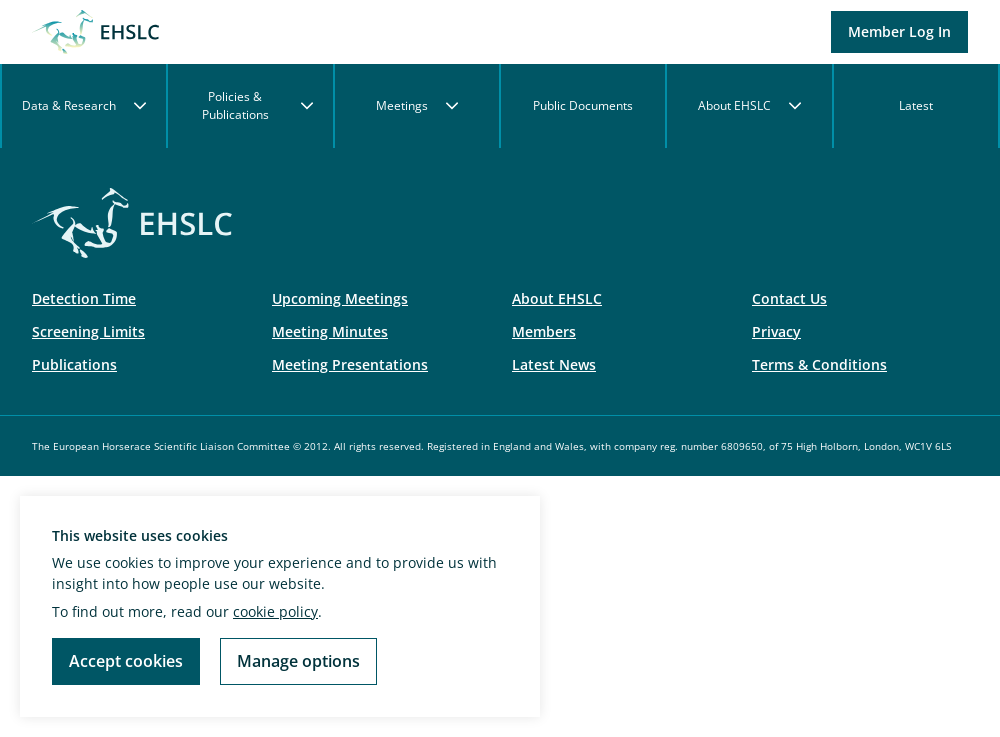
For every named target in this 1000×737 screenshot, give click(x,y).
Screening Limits (88, 331)
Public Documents (583, 105)
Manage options (298, 661)
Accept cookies (126, 661)
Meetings (417, 105)
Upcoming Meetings (340, 298)
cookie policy (275, 611)
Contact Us (789, 298)
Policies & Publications (257, 105)
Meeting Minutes (330, 331)
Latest (916, 105)
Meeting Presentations (350, 364)
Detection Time (84, 298)
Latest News (554, 364)
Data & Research (84, 105)
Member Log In (899, 31)
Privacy (776, 331)
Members (544, 331)
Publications (74, 364)
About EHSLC (749, 105)
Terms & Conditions (819, 364)
